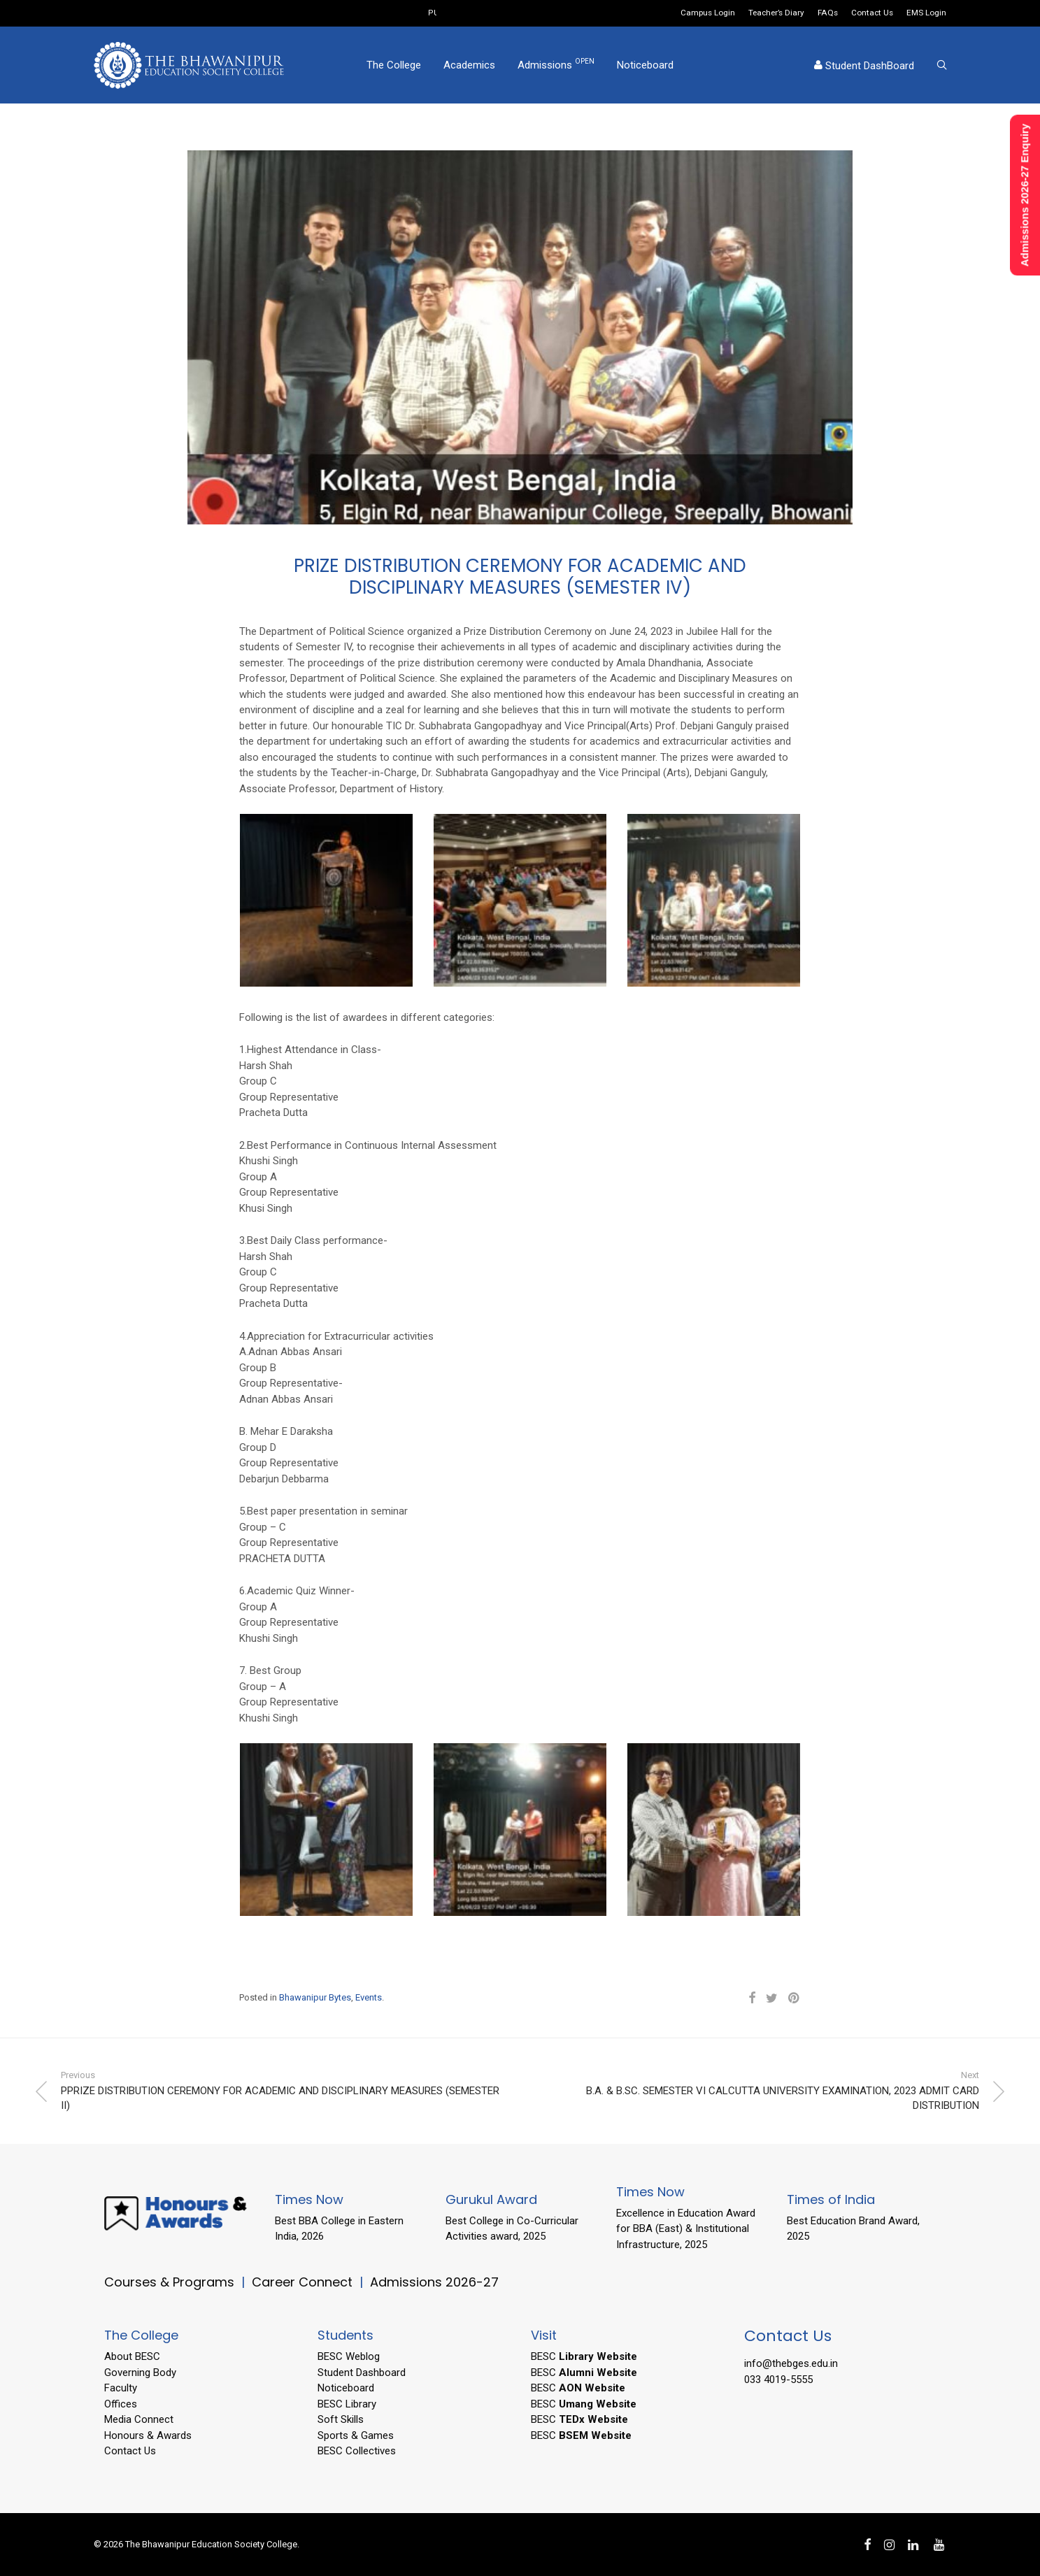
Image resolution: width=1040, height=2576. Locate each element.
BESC (584, 2356)
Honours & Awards (148, 2435)
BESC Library (347, 2404)
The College (393, 65)
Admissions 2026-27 (434, 2282)
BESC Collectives (357, 2451)
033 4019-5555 (778, 2379)
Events (368, 1997)
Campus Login (708, 13)
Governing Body (140, 2372)
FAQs (828, 13)
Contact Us (872, 13)
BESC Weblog (349, 2356)
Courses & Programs (169, 2282)
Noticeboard (645, 65)
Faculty (120, 2388)
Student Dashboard (362, 2372)
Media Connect (138, 2419)
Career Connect (304, 2282)
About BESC (132, 2356)
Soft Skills (341, 2419)
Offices (120, 2404)
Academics (469, 65)
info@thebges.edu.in (791, 2363)
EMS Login (926, 13)
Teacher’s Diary (776, 13)
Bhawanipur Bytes (315, 1997)
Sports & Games (356, 2435)
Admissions (556, 64)
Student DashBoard (864, 65)
